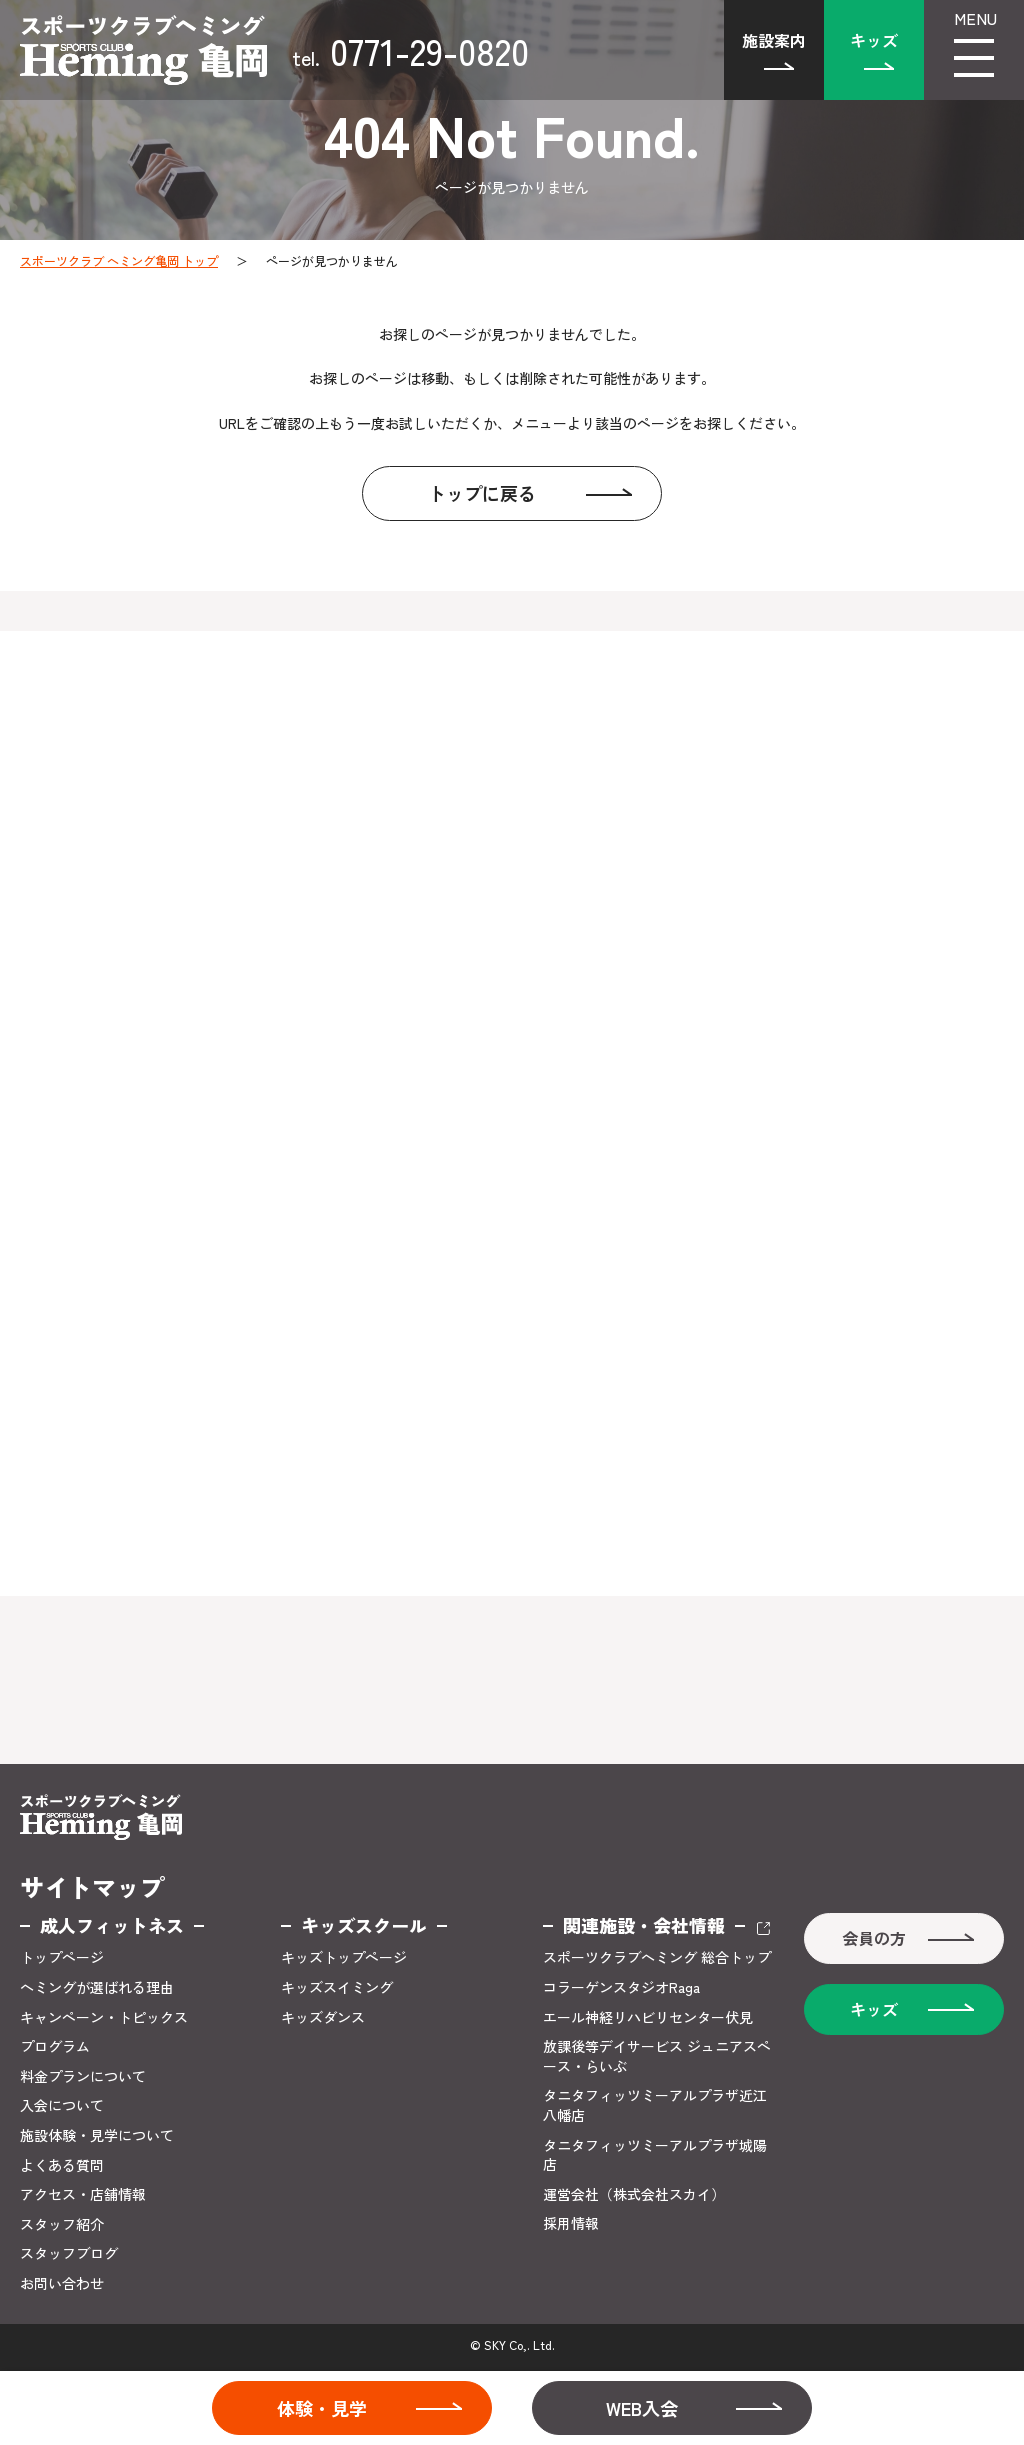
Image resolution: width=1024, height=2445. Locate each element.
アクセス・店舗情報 (83, 2194)
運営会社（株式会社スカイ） (634, 2194)
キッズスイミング (337, 1987)
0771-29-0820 (410, 50)
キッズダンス (323, 2017)
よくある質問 (62, 2165)
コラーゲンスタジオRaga (621, 1987)
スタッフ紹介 (62, 2224)
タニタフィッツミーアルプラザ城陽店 (655, 2155)
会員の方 (874, 1938)
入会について (62, 2105)
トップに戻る (482, 493)
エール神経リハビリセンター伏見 (648, 2017)
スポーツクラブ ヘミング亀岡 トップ (119, 260)
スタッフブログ (69, 2253)
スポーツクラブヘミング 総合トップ (657, 1957)
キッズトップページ (344, 1957)
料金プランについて (83, 2076)
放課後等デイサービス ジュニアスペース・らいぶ (657, 2056)
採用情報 (571, 2223)
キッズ (874, 40)
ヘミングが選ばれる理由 (97, 1987)
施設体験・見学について (97, 2135)
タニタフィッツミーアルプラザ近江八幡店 (655, 2105)
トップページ (62, 1957)
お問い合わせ (62, 2283)
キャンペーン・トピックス (104, 2017)
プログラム (55, 2046)
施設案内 (774, 40)
